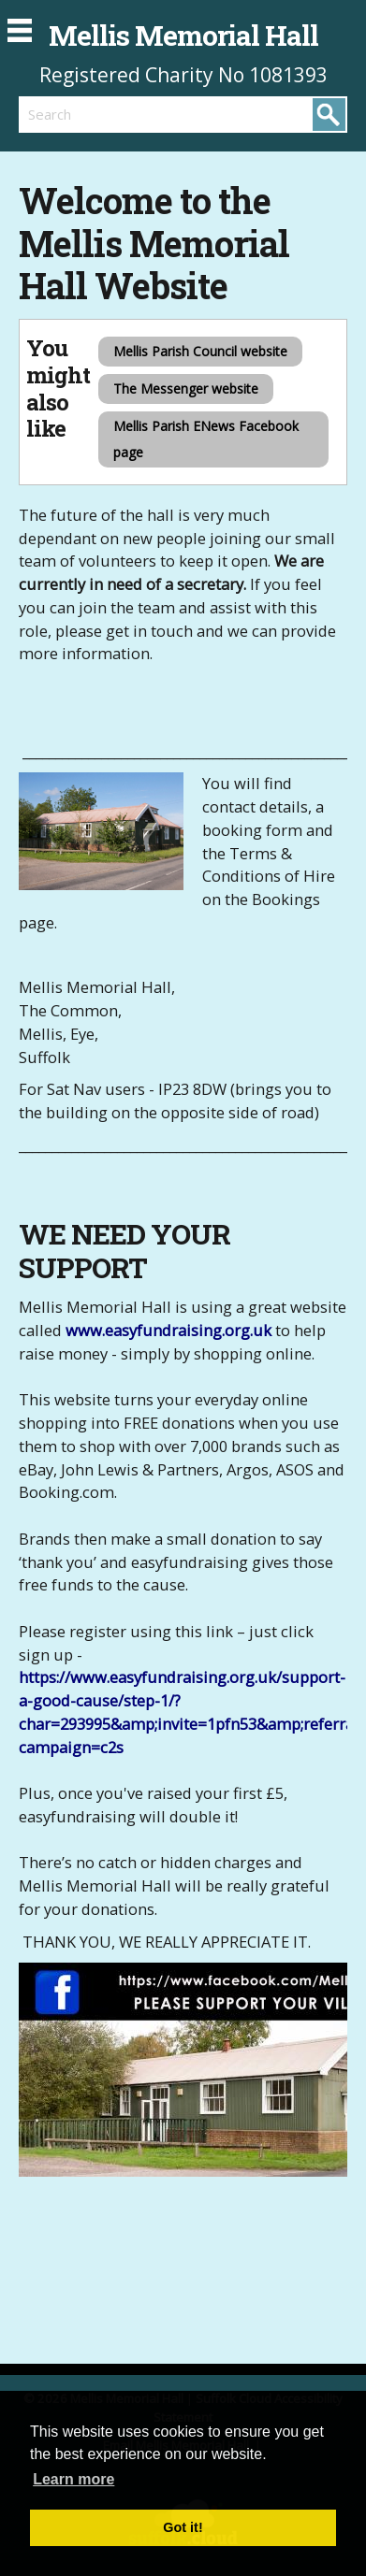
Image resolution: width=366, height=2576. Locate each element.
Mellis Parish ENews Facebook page (206, 439)
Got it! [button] (182, 2527)
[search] (101, 114)
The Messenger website (185, 388)
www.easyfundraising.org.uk (168, 1330)
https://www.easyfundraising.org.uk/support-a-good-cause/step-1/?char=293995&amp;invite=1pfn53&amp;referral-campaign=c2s (191, 1711)
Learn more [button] (73, 2479)
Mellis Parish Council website (200, 351)
